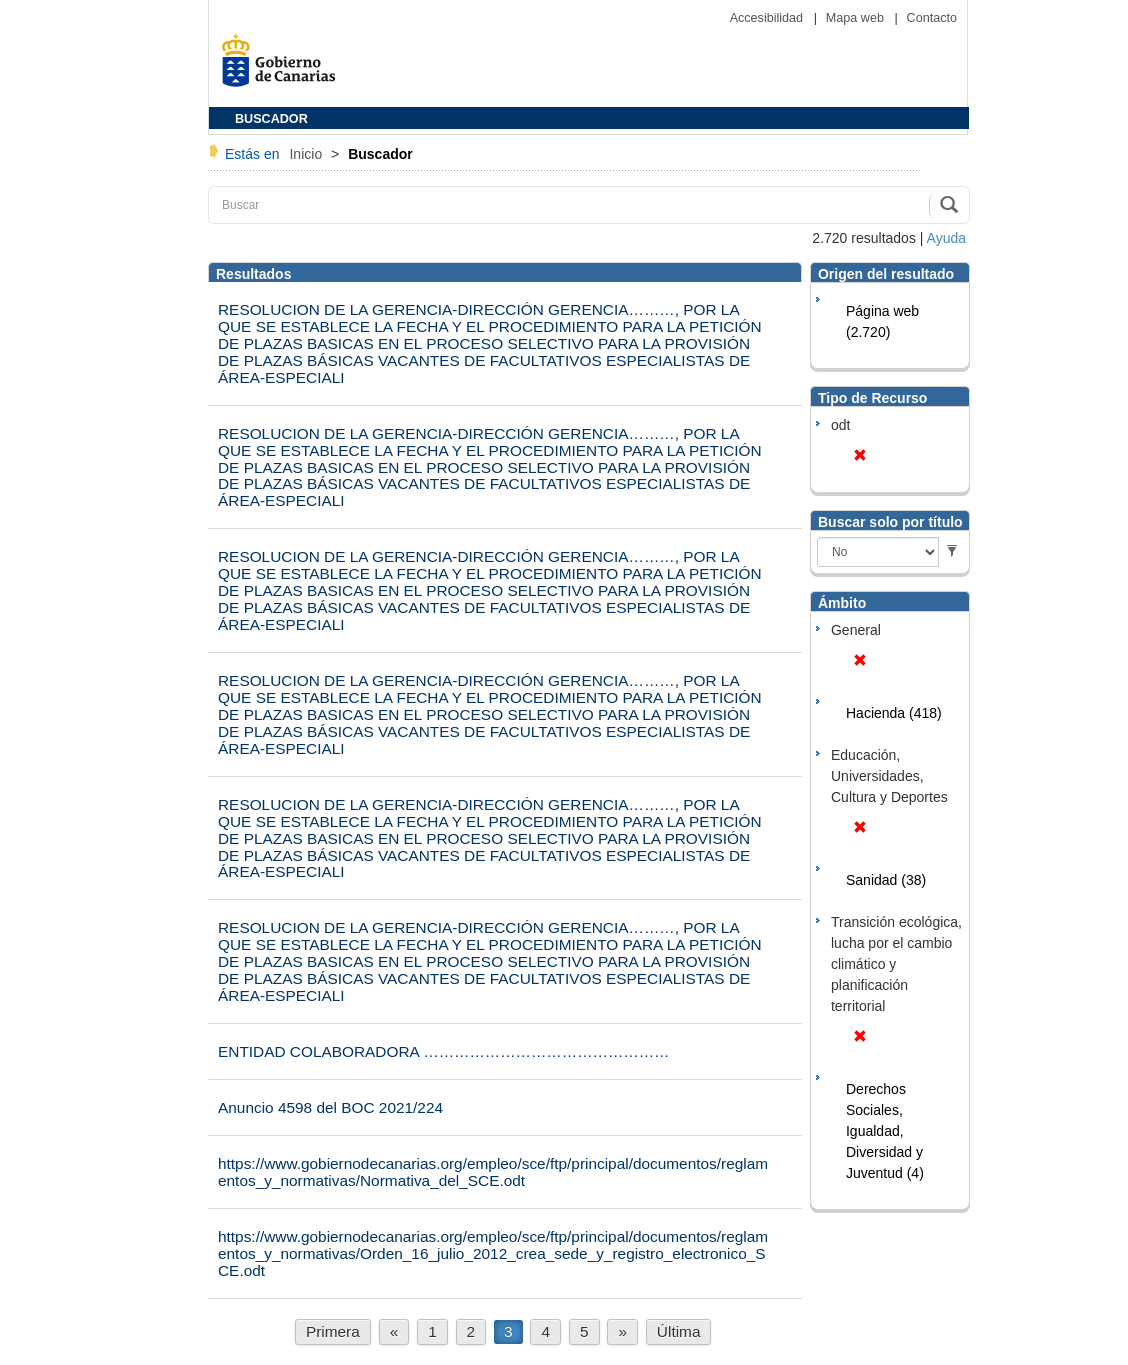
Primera (333, 1331)
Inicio (307, 154)
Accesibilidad (768, 18)
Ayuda (946, 238)
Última (679, 1331)
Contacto (932, 18)
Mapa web (857, 18)
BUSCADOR (271, 119)
